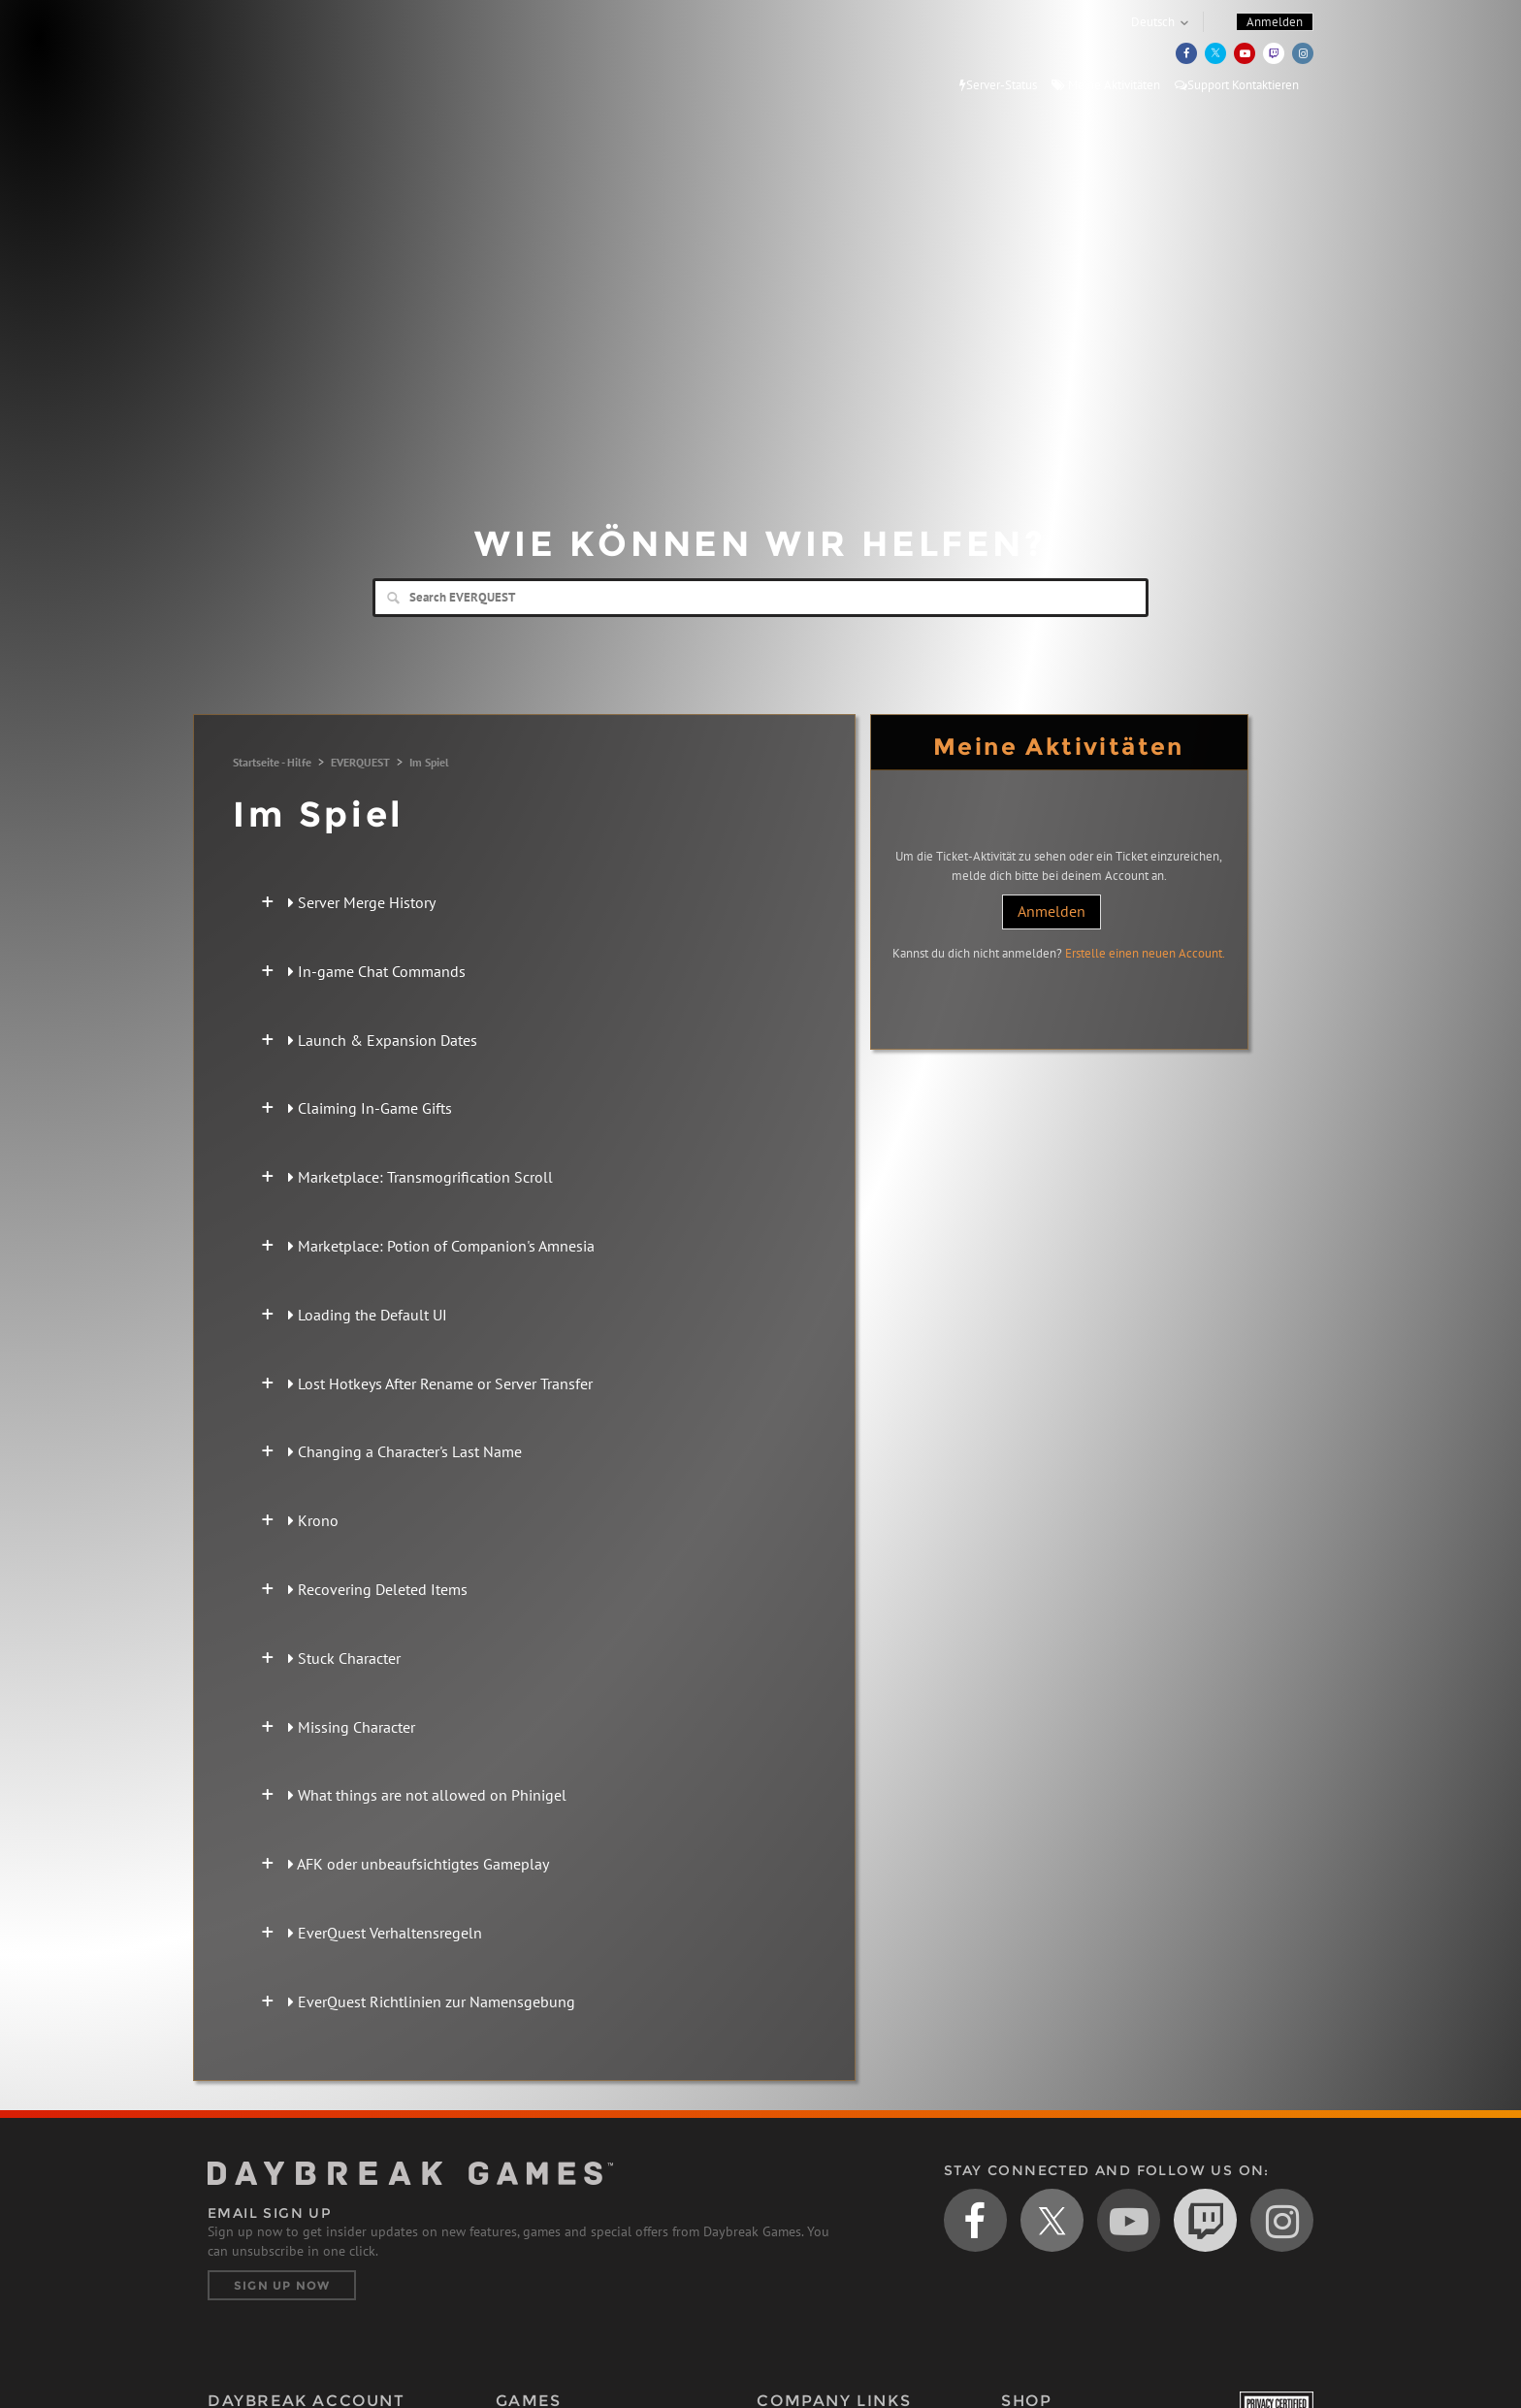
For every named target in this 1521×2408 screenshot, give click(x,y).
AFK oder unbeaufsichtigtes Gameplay (418, 1863)
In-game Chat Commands (377, 971)
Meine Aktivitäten (1106, 85)
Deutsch (1153, 22)
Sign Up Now (282, 2285)
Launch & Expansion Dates (382, 1040)
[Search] (760, 597)
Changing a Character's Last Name (405, 1451)
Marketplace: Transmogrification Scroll (420, 1177)
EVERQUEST (360, 762)
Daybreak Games (295, 55)
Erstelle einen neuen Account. (1145, 953)
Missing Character (351, 1727)
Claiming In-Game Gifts (370, 1108)
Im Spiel (429, 762)
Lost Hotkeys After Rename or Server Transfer (440, 1383)
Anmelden (1051, 911)
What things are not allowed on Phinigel (427, 1795)
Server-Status (998, 85)
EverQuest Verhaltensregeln (385, 1932)
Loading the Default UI (367, 1314)
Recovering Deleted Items (378, 1589)
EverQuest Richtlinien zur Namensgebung (431, 2001)
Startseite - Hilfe (272, 762)
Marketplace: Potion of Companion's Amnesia (441, 1245)
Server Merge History (362, 902)
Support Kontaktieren (1237, 85)
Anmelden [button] (1274, 22)
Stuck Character (344, 1658)
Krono (313, 1520)
